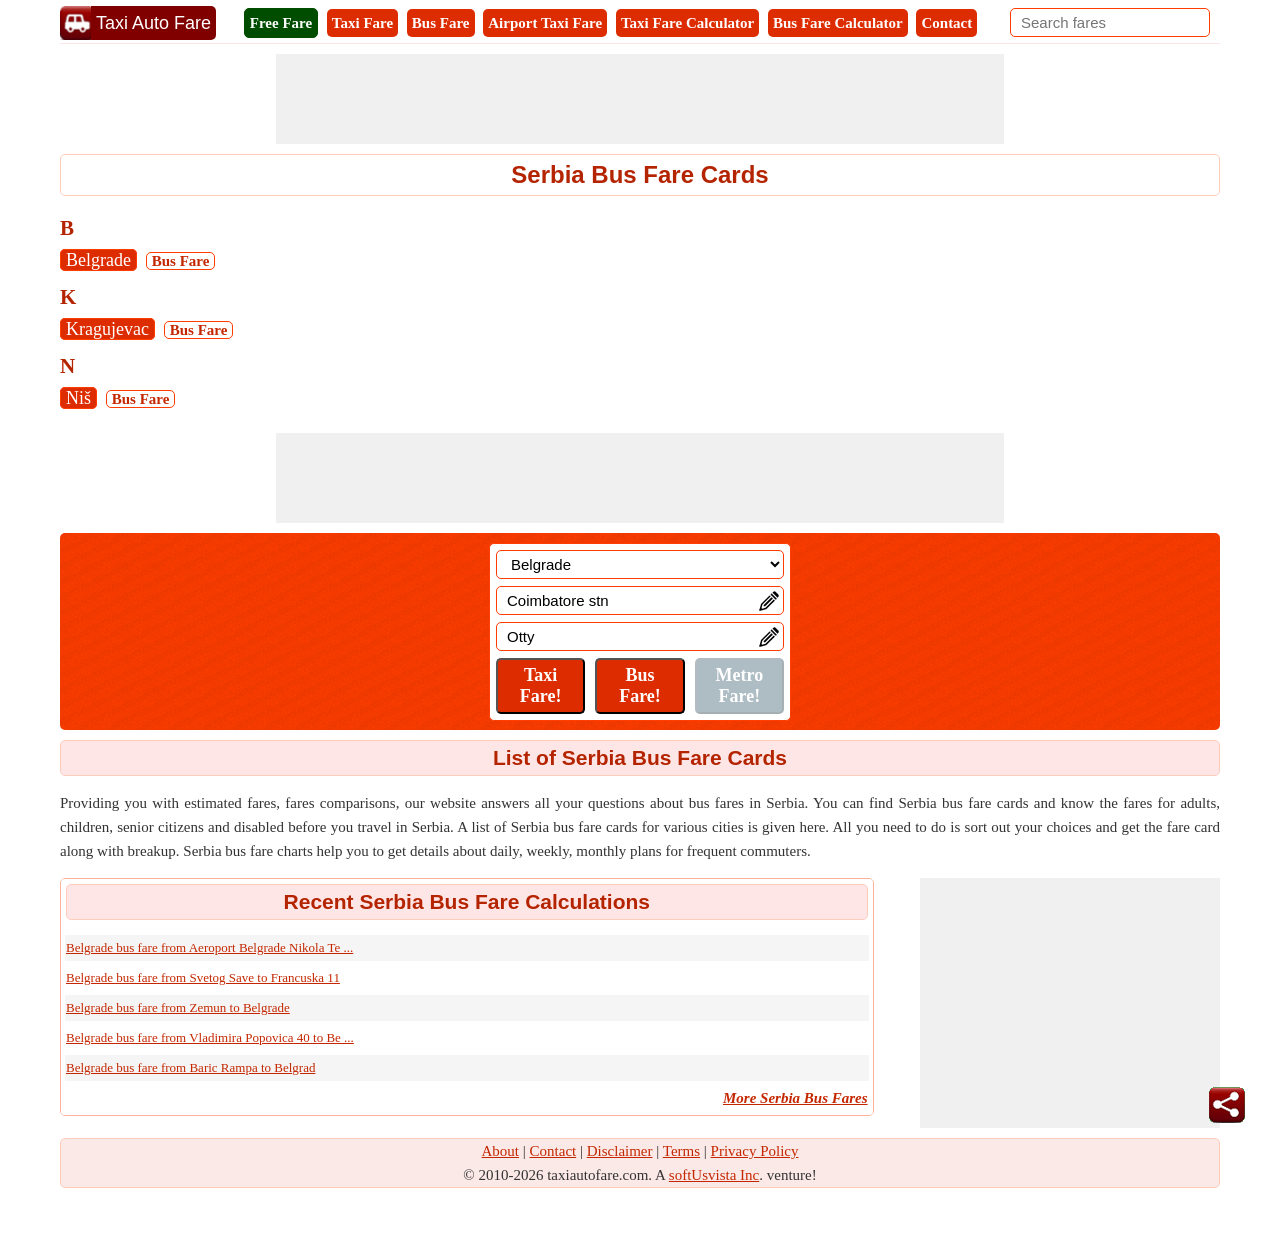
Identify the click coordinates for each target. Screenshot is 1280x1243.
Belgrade (98, 260)
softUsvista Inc (714, 1175)
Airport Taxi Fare (545, 23)
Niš (78, 398)
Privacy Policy (755, 1151)
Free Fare (281, 23)
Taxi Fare (362, 23)
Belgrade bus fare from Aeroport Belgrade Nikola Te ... (209, 947)
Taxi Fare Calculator (687, 23)
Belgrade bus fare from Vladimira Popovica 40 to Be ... (210, 1037)
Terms (681, 1151)
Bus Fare (441, 23)
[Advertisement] (640, 99)
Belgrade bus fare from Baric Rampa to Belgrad (190, 1067)
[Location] (640, 564)
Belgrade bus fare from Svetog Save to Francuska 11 (203, 977)
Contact (946, 23)
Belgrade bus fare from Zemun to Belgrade (178, 1007)
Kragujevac (107, 329)
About (501, 1151)
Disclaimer (620, 1151)
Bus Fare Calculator (838, 23)
